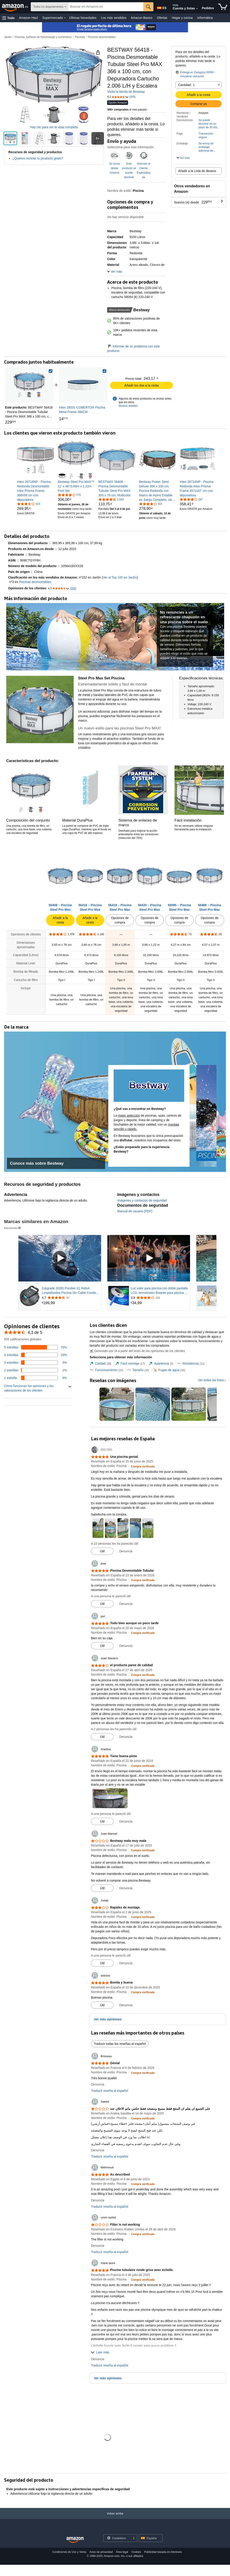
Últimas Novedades (82, 18)
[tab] (100, 1442)
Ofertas (162, 18)
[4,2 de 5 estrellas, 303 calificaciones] (150, 504)
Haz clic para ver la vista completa (54, 127)
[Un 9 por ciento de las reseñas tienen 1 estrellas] (35, 1456)
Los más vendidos (113, 18)
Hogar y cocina (182, 18)
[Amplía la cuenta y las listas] (197, 8)
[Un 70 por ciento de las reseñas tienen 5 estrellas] (35, 1426)
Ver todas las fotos (211, 1458)
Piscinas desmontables (102, 37)
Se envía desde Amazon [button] (114, 168)
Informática (205, 18)
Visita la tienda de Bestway (126, 91)
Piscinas (80, 37)
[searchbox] (105, 6)
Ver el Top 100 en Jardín (120, 656)
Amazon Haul (28, 18)
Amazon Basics (141, 18)
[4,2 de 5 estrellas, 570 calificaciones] (69, 495)
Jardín (7, 37)
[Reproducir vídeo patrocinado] (59, 1336)
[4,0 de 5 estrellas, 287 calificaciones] (191, 499)
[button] (8, 17)
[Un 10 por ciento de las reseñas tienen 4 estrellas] (35, 1433)
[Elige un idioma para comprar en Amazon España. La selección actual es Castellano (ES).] (161, 7)
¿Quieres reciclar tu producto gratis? (37, 158)
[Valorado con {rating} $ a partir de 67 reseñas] (71, 1376)
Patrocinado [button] (12, 1306)
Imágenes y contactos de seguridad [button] (142, 1279)
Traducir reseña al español (109, 2169)
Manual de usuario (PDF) (134, 1290)
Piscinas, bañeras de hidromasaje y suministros (43, 37)
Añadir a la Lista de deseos (197, 171)
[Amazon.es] (15, 6)
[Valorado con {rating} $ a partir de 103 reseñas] (160, 1376)
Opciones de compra (120, 999)
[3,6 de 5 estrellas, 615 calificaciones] (28, 504)
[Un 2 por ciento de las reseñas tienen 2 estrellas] (35, 1449)
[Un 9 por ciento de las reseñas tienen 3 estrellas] (35, 1441)
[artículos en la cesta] (222, 6)
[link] (83, 385)
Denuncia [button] (126, 1630)
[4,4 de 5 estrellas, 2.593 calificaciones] (111, 499)
